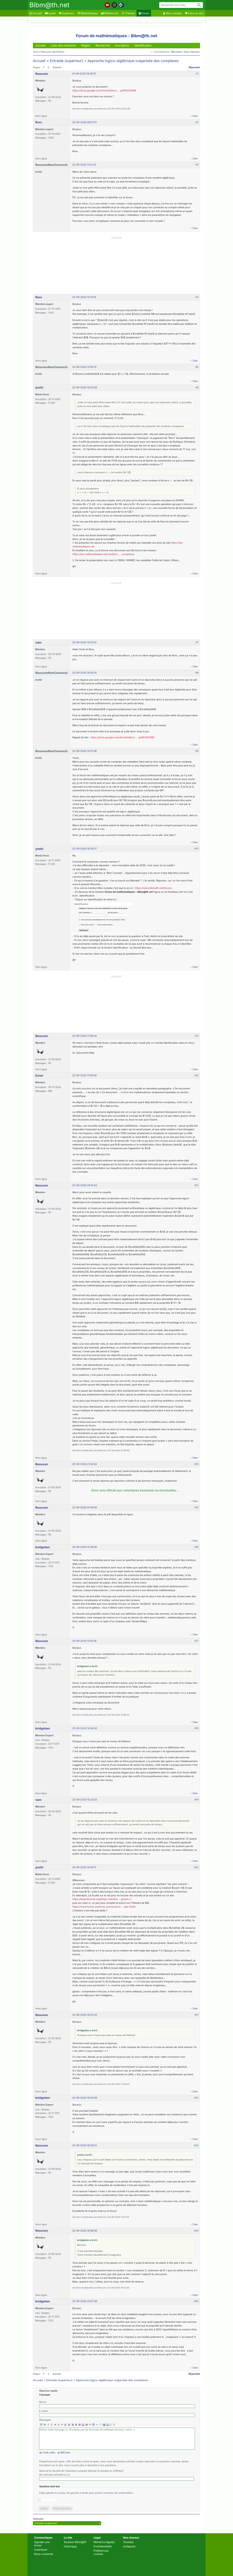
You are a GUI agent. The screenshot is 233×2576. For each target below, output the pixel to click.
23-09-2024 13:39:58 (84, 1547)
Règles (85, 45)
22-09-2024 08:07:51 (84, 122)
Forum (143, 13)
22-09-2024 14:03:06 (84, 387)
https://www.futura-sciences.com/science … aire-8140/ (104, 1906)
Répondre (194, 67)
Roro (38, 122)
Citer (195, 116)
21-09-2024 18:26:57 (84, 73)
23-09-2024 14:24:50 (84, 1728)
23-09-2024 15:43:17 (84, 1867)
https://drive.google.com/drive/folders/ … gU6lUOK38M (104, 90)
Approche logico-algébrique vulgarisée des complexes (133, 61)
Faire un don (194, 13)
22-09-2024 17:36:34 (84, 1035)
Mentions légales (104, 2542)
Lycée (50, 13)
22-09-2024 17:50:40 (84, 1075)
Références (109, 13)
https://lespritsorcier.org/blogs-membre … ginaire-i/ (101, 1899)
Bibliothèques (88, 13)
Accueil (35, 13)
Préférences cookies (101, 2552)
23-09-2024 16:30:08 (84, 2097)
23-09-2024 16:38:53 (84, 2145)
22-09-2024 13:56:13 (84, 366)
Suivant (57, 67)
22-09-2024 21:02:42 (84, 1464)
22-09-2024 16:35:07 (84, 848)
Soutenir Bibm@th (75, 2542)
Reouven (41, 73)
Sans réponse (192, 51)
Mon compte (172, 13)
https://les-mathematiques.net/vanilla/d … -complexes (103, 554)
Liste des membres (63, 45)
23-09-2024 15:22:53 (84, 1799)
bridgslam (42, 1547)
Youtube (128, 2542)
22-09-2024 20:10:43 (84, 1185)
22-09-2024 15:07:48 (84, 751)
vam (38, 642)
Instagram (129, 2546)
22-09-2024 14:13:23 (84, 642)
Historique (70, 2546)
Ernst (39, 1075)
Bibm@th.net (49, 5)
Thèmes (128, 13)
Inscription (122, 45)
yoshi (39, 387)
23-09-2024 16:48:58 (84, 2230)
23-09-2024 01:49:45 (84, 1507)
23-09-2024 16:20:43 (84, 2014)
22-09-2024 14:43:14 (84, 672)
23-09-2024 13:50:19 (84, 1640)
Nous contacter (43, 2554)
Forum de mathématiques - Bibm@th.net (116, 35)
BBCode (66, 2452)
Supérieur (66, 13)
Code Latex (48, 2452)
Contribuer (41, 2549)
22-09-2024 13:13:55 (84, 297)
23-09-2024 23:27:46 (84, 2301)
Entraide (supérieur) (66, 61)
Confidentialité (102, 2546)
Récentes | (177, 51)
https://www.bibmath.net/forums (153, 888)
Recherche (102, 45)
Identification (143, 45)
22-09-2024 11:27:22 (84, 164)
